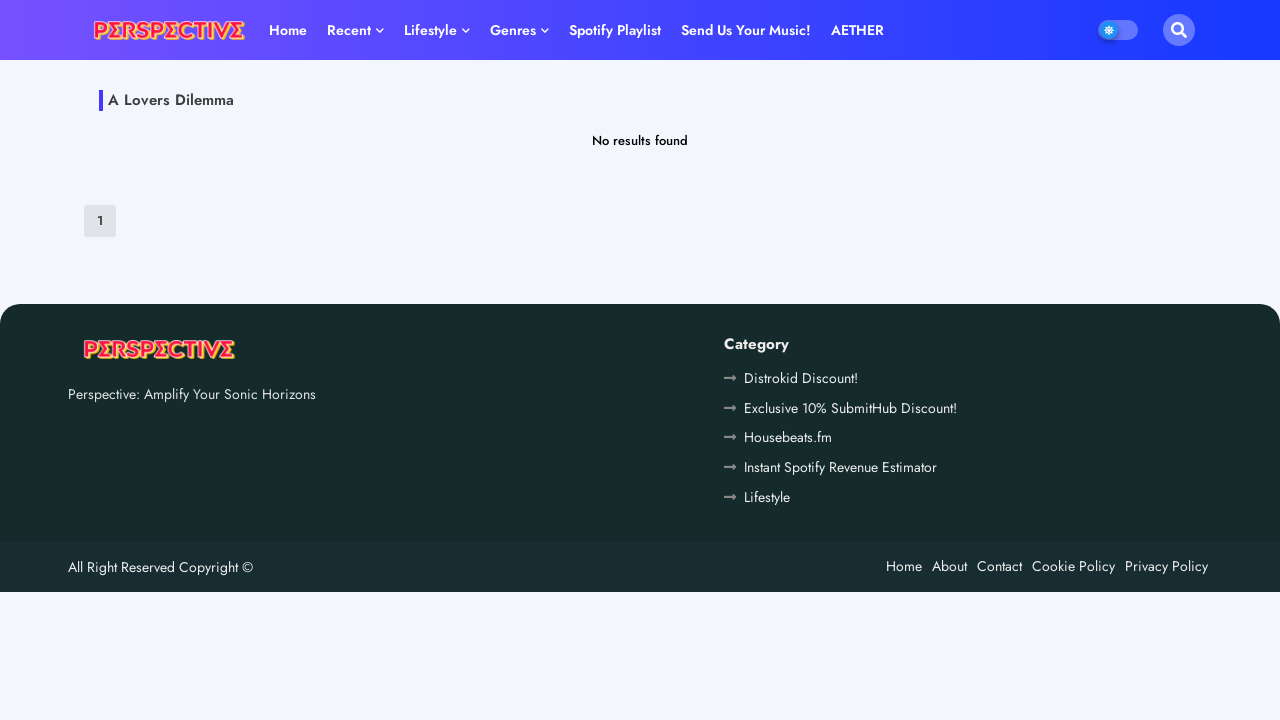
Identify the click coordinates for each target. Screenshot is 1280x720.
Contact (999, 566)
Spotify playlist (615, 30)
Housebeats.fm (788, 437)
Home (288, 30)
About (949, 566)
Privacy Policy (1166, 566)
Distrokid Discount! (801, 378)
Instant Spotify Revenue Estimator (840, 467)
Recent (349, 30)
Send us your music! (746, 30)
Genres (513, 30)
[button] (1179, 30)
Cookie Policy (1073, 566)
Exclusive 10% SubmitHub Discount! (850, 408)
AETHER (857, 30)
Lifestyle (430, 30)
